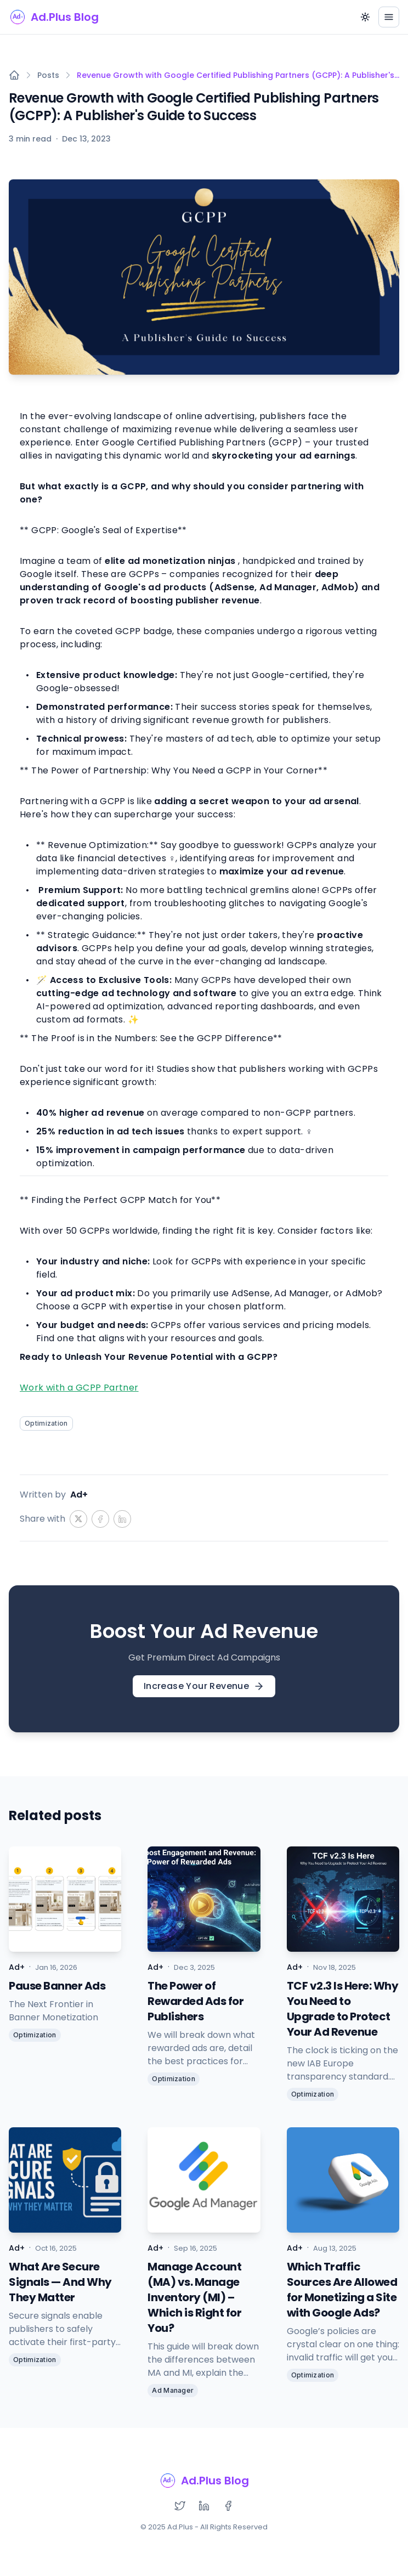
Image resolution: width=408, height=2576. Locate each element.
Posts (48, 75)
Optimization (46, 1423)
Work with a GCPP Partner (79, 1387)
